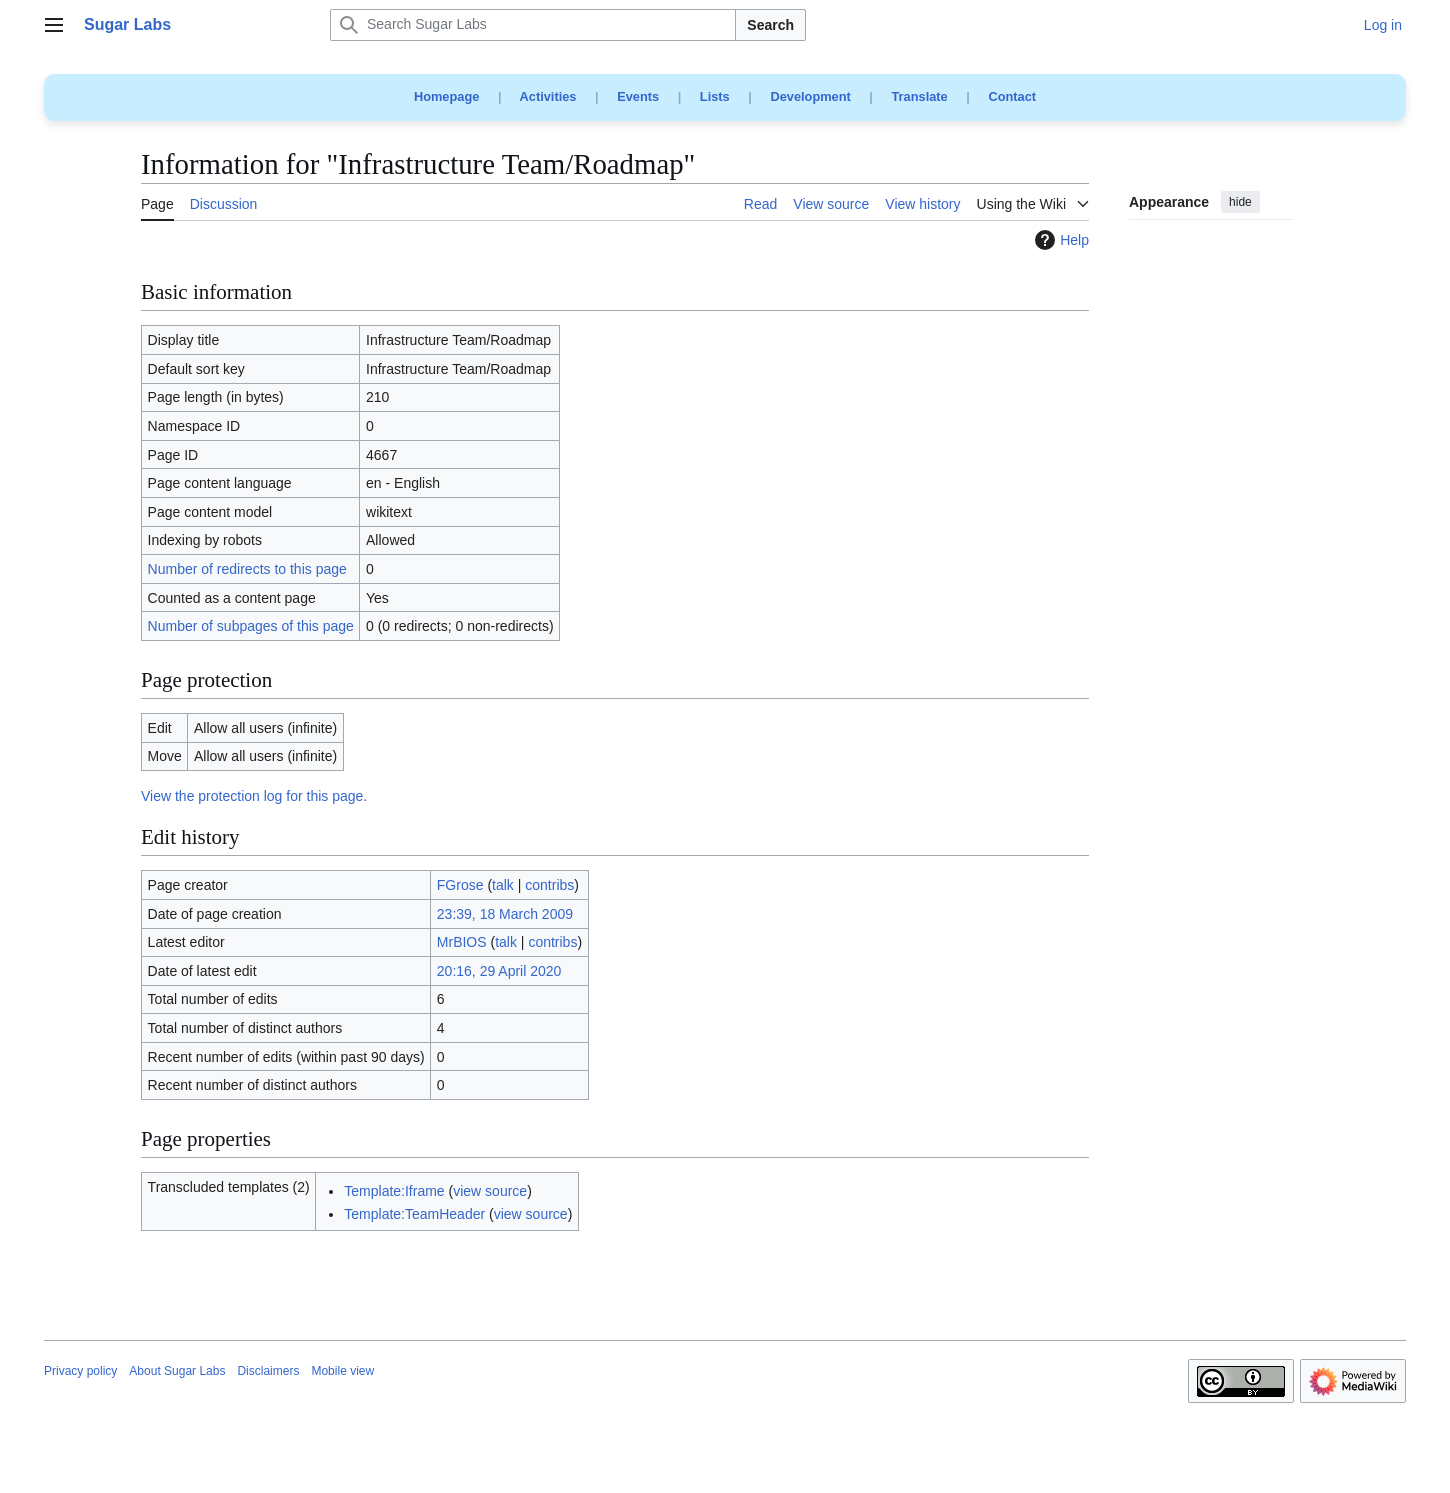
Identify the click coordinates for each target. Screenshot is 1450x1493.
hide (1240, 202)
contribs (549, 885)
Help (1059, 240)
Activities (548, 96)
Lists (715, 96)
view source (490, 1191)
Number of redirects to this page (247, 569)
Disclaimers (268, 1371)
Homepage (446, 96)
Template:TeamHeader (414, 1214)
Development (810, 96)
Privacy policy (80, 1371)
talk (503, 885)
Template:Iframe (394, 1191)
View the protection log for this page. (254, 796)
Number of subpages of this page (251, 626)
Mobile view (342, 1371)
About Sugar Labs (177, 1371)
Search (770, 25)
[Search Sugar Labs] (533, 25)
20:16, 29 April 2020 (499, 971)
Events (638, 96)
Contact (1012, 96)
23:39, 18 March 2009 (505, 914)
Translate (920, 96)
